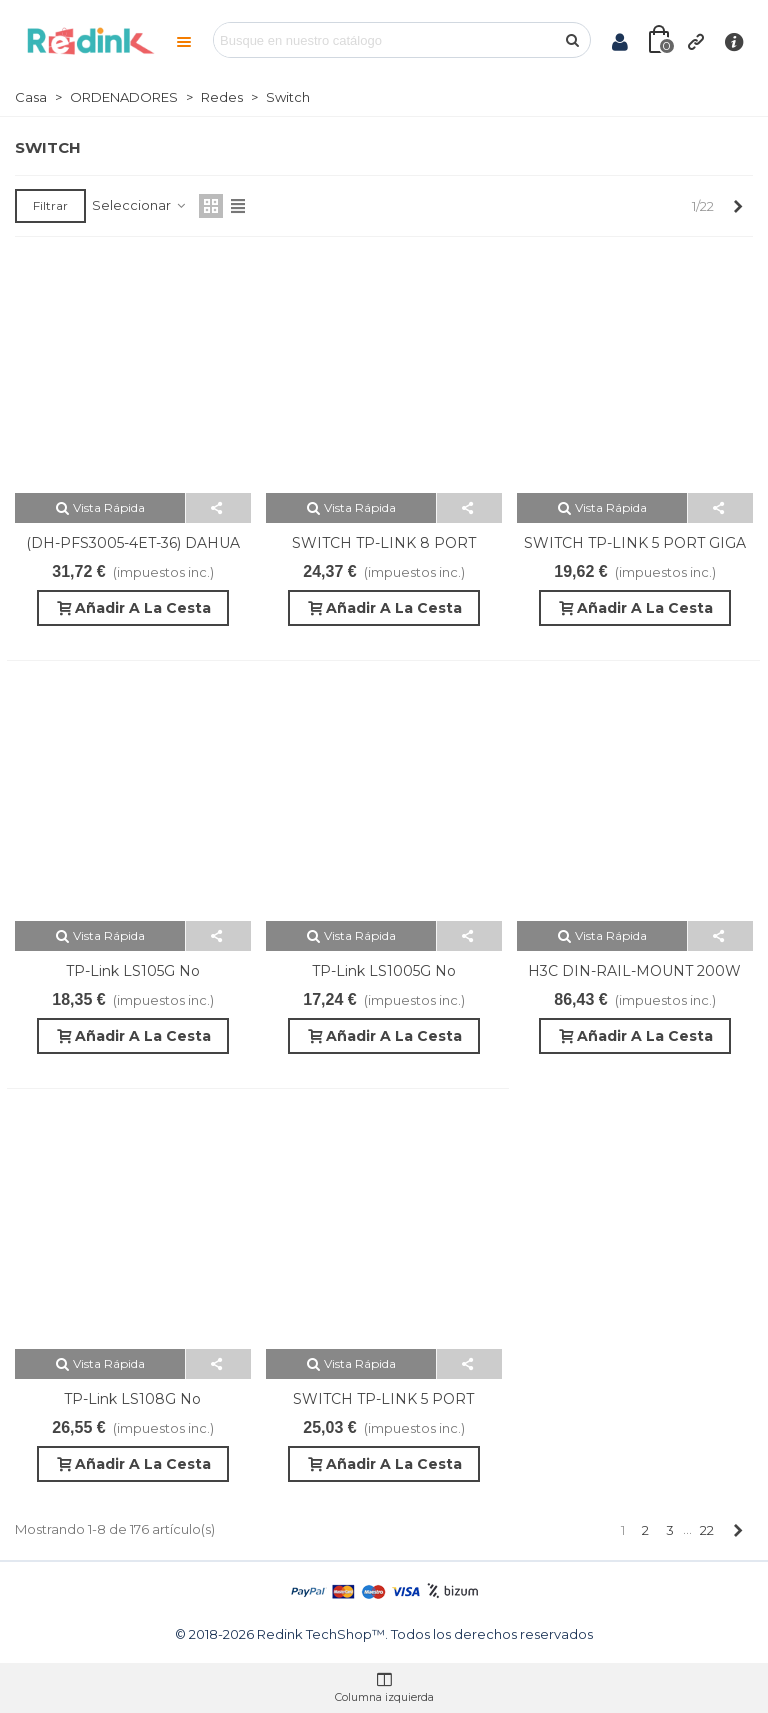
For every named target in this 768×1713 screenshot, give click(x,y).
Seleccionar (139, 205)
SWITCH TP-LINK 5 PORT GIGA (635, 543)
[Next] (737, 206)
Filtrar (50, 205)
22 (707, 1530)
